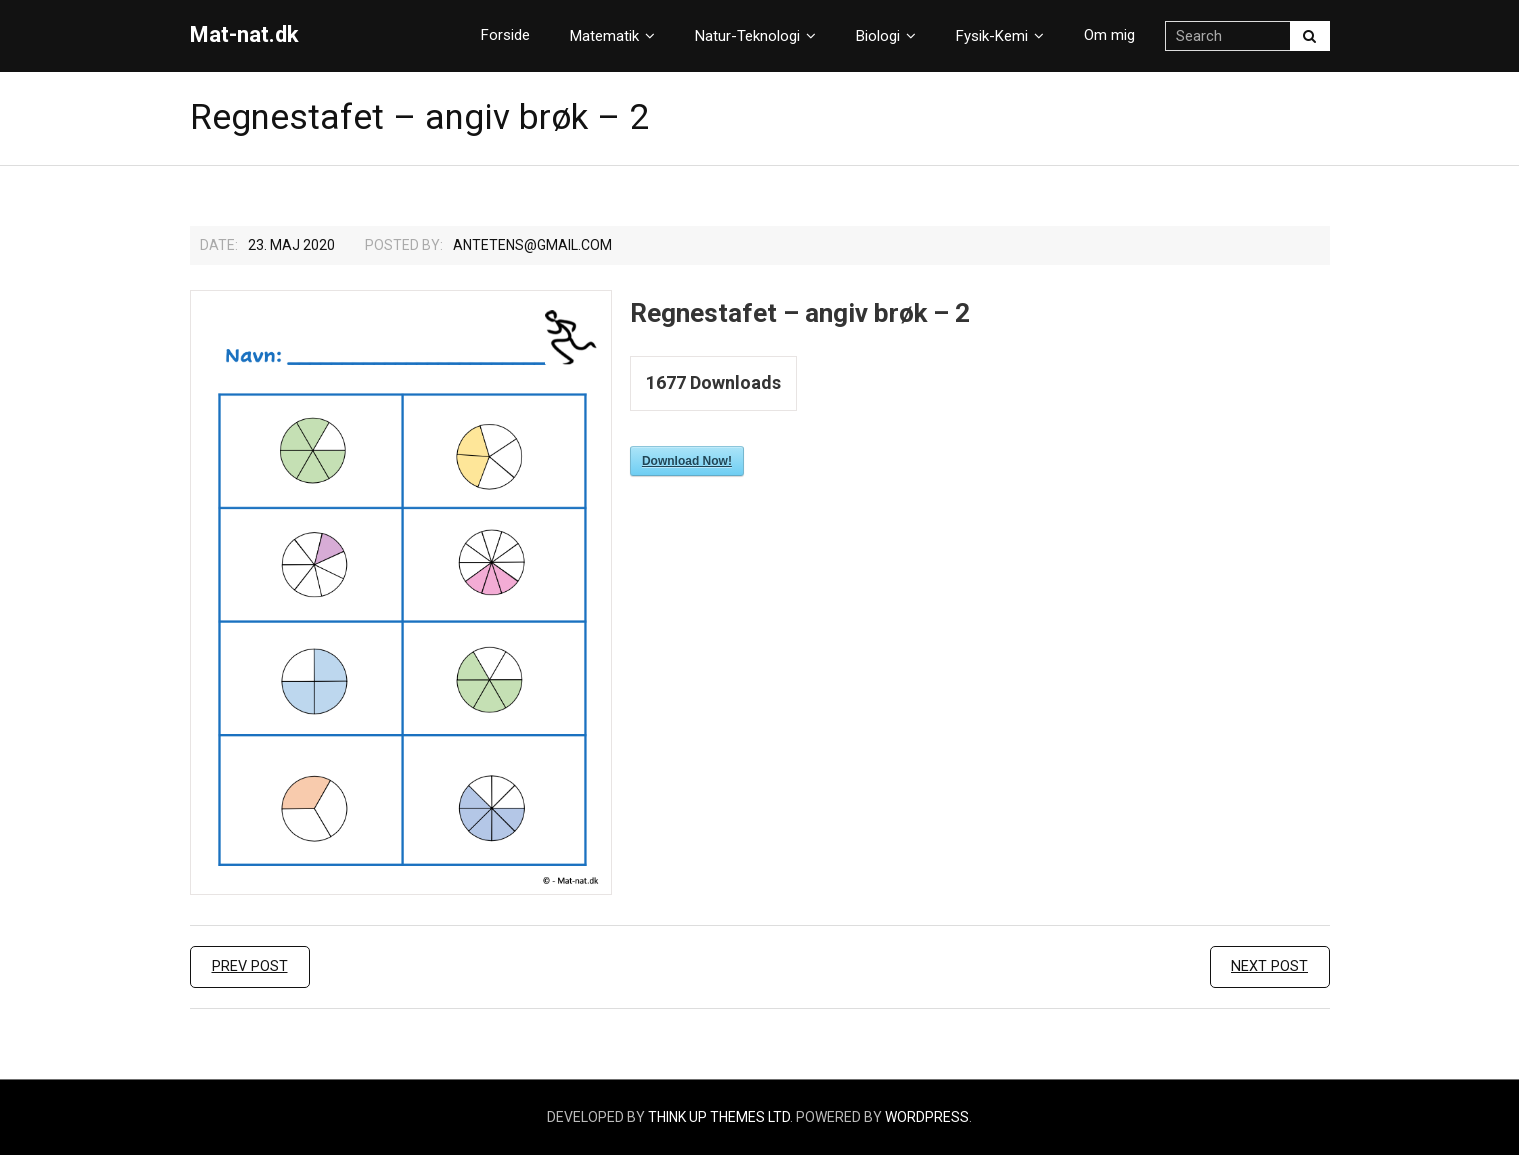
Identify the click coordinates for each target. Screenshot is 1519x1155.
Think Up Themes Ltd (719, 1117)
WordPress (927, 1117)
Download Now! (687, 461)
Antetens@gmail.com (532, 245)
